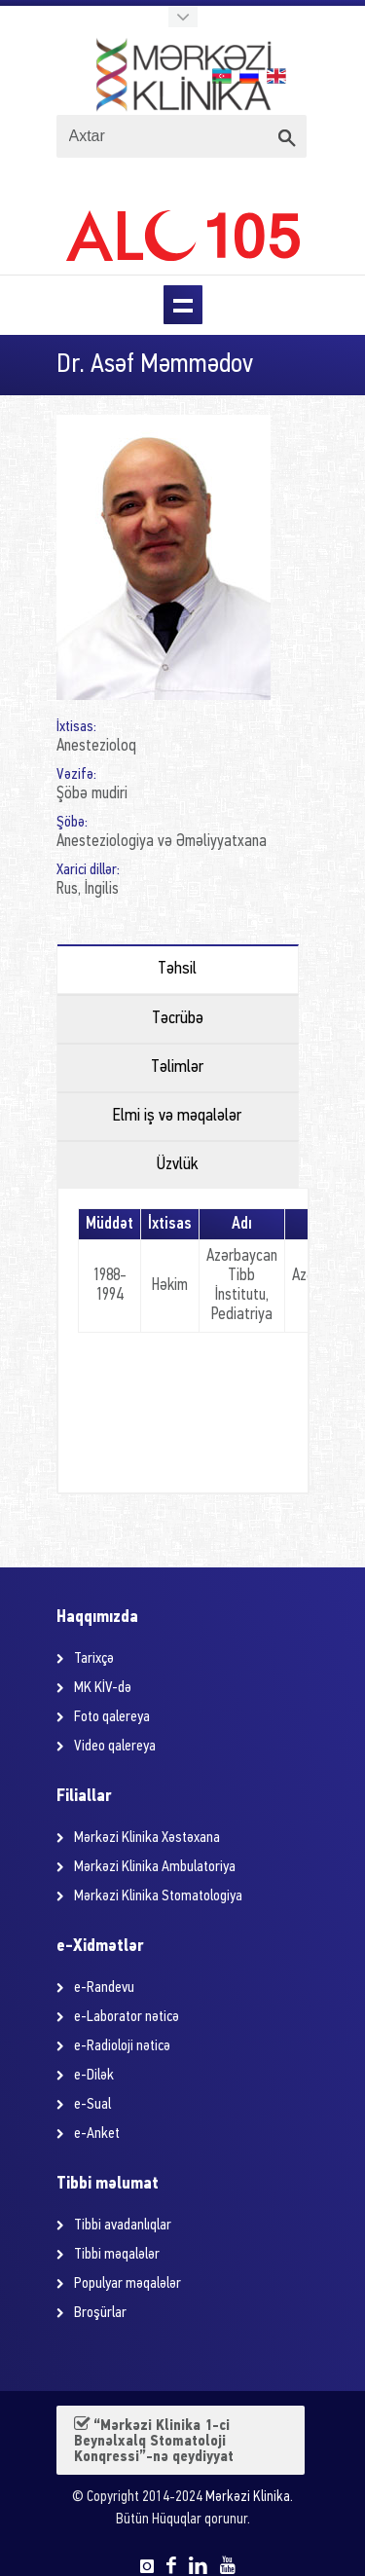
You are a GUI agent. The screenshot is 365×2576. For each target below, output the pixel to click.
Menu (183, 304)
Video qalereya (115, 1746)
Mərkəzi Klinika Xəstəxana (147, 1838)
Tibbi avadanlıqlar (122, 2225)
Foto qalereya (112, 1717)
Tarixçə (94, 1659)
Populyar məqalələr (127, 2284)
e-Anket (97, 2134)
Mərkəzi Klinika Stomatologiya (158, 1896)
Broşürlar (100, 2313)
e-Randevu (104, 1988)
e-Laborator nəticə (126, 2017)
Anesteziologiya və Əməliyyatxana (161, 841)
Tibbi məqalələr (117, 2255)
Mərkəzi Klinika (247, 2497)
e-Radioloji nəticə (122, 2046)
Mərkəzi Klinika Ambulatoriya (155, 1867)
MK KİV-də (102, 1688)
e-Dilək (94, 2075)
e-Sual (92, 2105)
